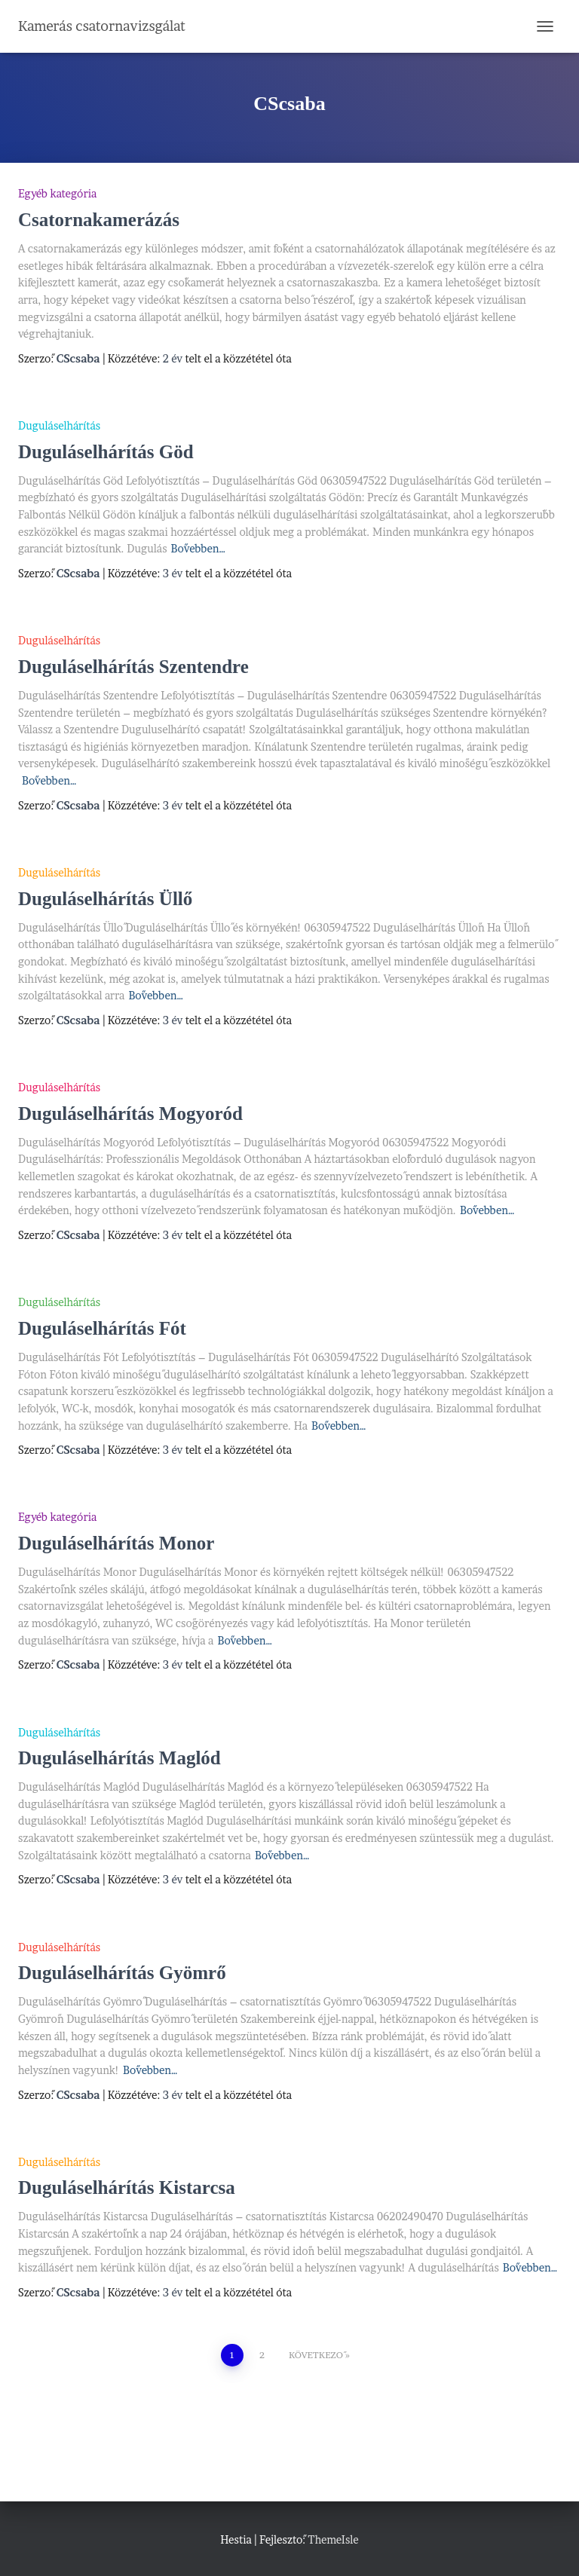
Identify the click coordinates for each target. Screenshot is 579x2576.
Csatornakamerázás (98, 220)
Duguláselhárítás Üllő (105, 899)
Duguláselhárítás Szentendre (133, 666)
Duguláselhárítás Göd (106, 452)
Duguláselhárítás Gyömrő (122, 1973)
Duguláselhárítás (59, 425)
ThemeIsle (333, 2539)
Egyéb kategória (57, 193)
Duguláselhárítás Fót (102, 1328)
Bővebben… (198, 548)
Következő (316, 2354)
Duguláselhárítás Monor (116, 1543)
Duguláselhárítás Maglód (119, 1758)
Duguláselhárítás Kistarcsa (126, 2187)
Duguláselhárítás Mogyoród (130, 1113)
